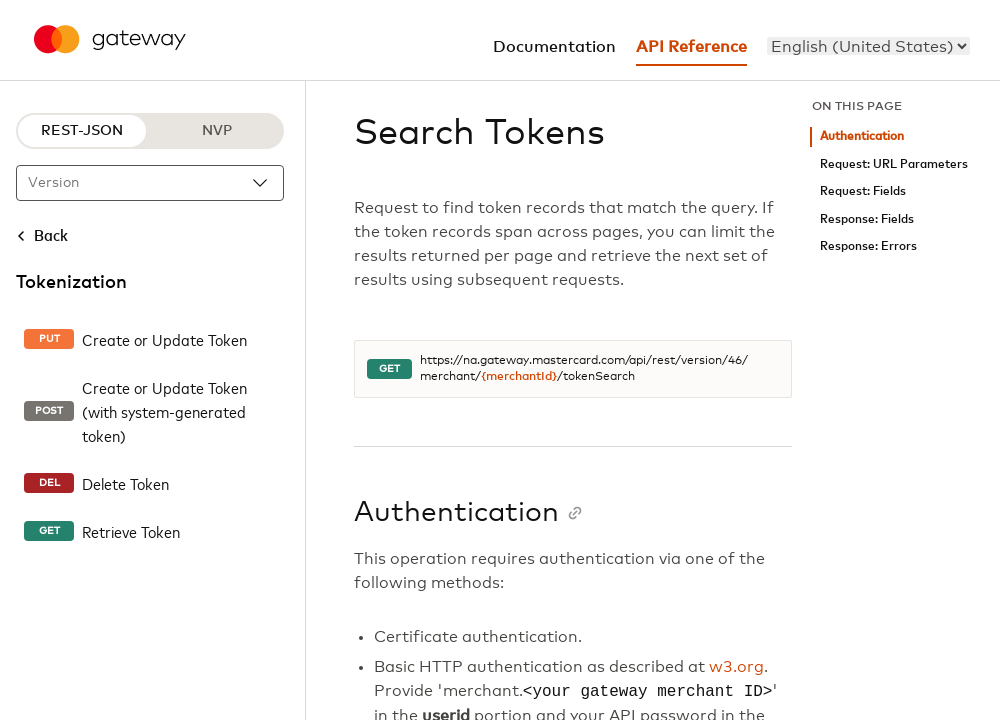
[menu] (868, 46)
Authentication (862, 136)
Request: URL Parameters (894, 164)
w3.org (736, 667)
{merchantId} (519, 377)
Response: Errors (868, 246)
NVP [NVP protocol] (217, 131)
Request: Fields (863, 191)
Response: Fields (867, 219)
